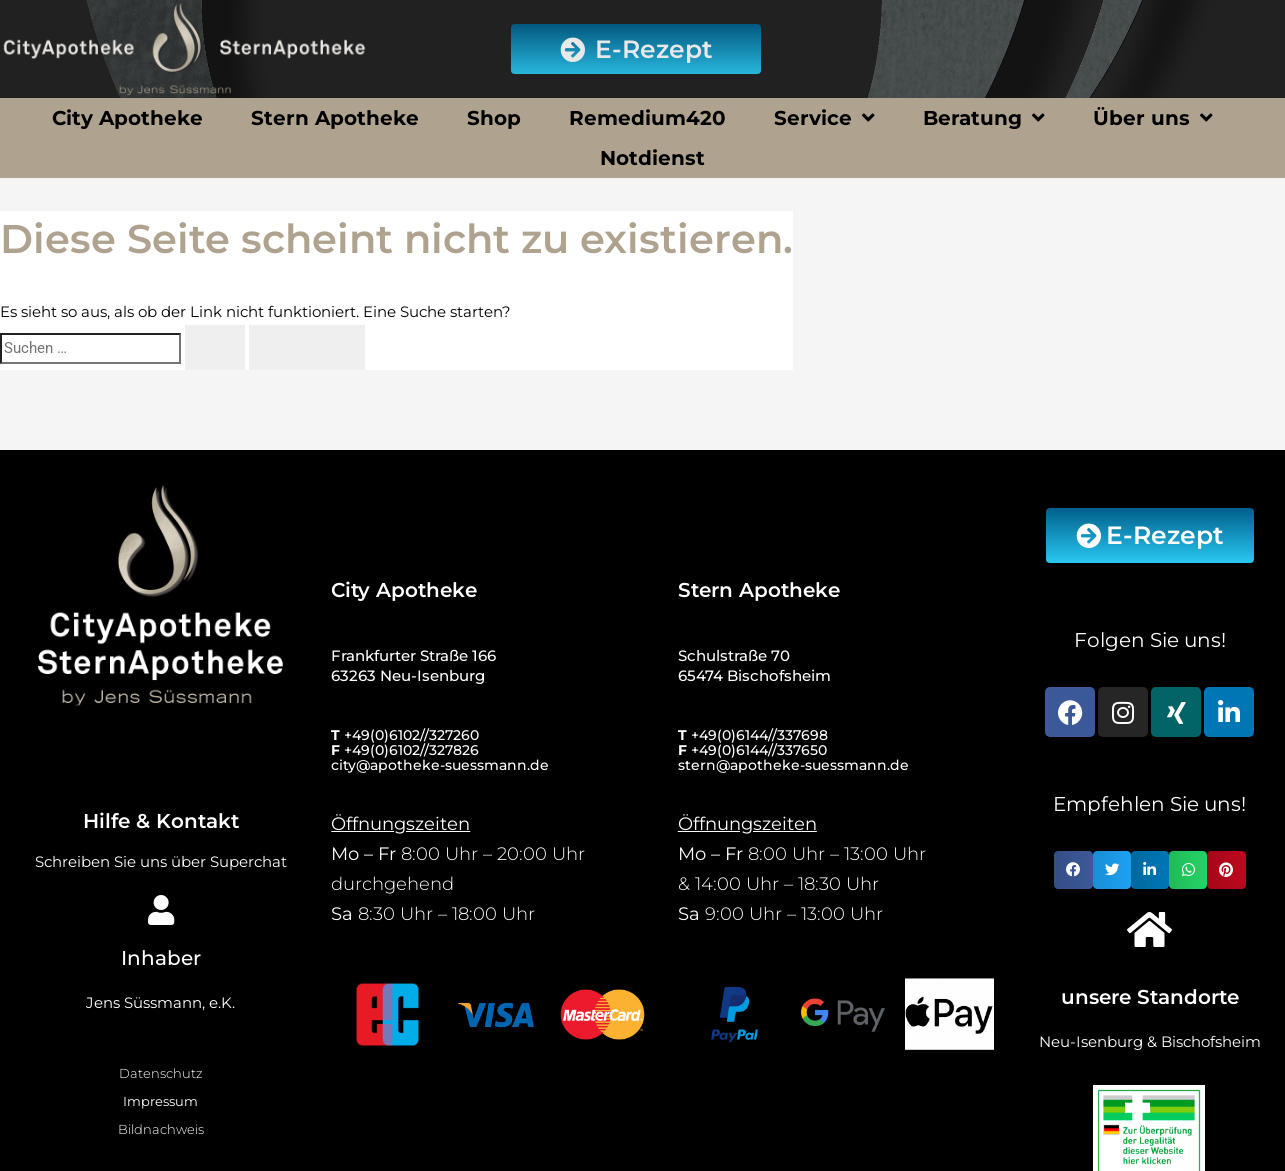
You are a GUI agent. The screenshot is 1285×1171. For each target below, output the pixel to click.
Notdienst (652, 158)
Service (824, 118)
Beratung (984, 118)
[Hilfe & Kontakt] (161, 756)
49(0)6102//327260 (415, 735)
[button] (1073, 870)
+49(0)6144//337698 (759, 735)
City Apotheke (127, 118)
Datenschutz (161, 1073)
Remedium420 (647, 118)
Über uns (1153, 118)
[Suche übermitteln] (215, 347)
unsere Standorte (1150, 997)
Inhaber (161, 958)
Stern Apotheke (335, 118)
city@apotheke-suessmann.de (440, 765)
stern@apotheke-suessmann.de (793, 765)
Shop (494, 118)
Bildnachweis (161, 1129)
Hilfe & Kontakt (161, 821)
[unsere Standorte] (1150, 929)
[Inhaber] (161, 910)
